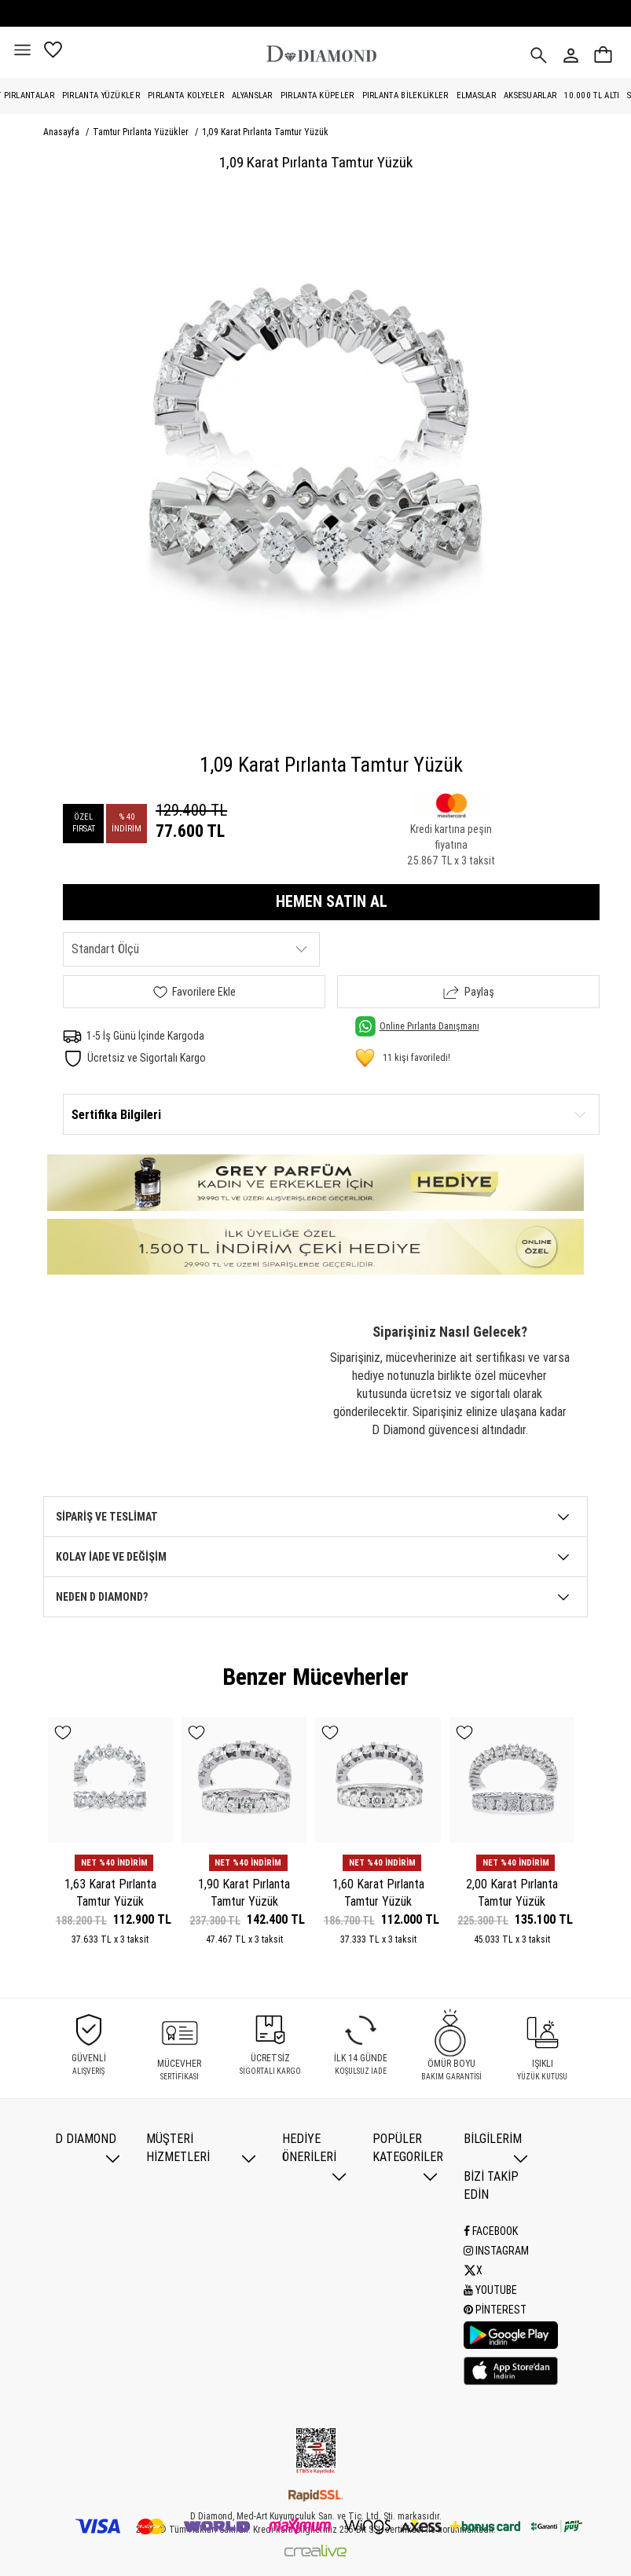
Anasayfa (62, 132)
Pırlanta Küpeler (317, 95)
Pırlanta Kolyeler (186, 95)
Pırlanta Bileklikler (405, 95)
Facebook (491, 2231)
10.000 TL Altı (591, 95)
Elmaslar (476, 95)
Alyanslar (252, 95)
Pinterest (495, 2309)
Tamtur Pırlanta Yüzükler (142, 132)
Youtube (490, 2290)
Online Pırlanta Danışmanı (417, 1026)
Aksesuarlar (530, 95)
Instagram (496, 2250)
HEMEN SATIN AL (331, 901)
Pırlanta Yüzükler (101, 95)
